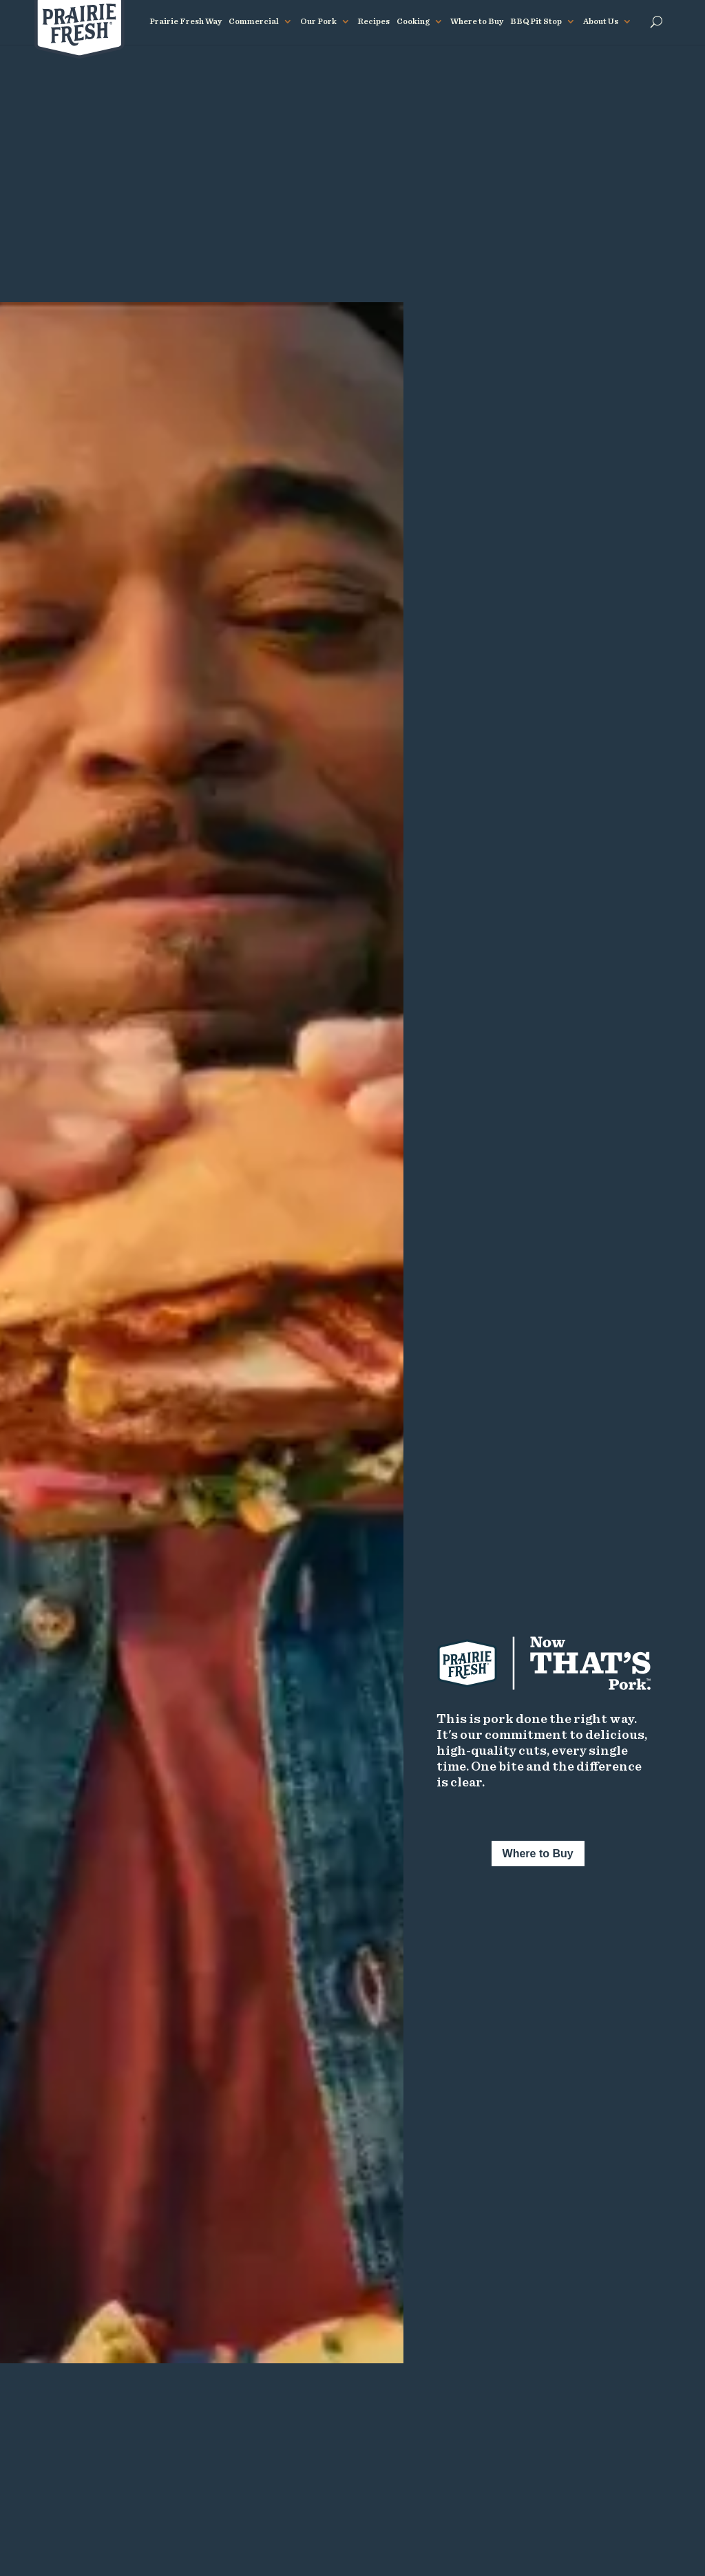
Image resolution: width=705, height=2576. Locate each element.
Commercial (254, 21)
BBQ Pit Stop (536, 21)
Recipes (373, 21)
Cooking (413, 21)
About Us (600, 21)
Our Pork (318, 21)
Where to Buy (476, 21)
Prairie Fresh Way (185, 21)
